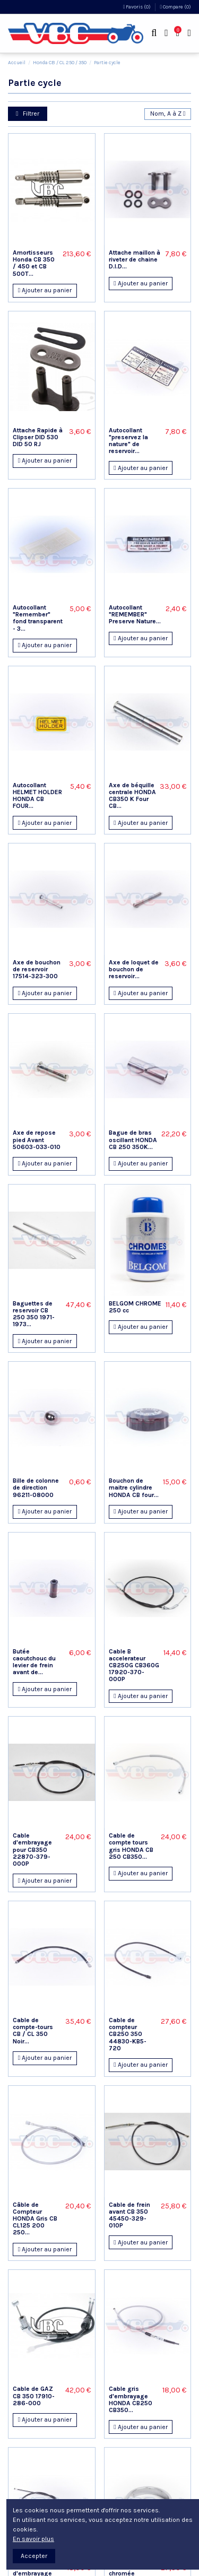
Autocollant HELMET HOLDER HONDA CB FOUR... (37, 795)
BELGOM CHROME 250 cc (135, 1307)
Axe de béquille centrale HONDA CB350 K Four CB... (132, 795)
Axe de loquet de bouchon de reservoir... (134, 969)
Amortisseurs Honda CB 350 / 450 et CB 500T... (34, 263)
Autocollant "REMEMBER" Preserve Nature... (135, 614)
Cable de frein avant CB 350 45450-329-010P (129, 2215)
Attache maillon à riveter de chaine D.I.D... (134, 259)
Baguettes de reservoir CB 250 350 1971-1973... (34, 1314)
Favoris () (137, 7)
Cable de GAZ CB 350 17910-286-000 (34, 2395)
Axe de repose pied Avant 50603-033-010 (36, 1139)
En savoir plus (33, 2539)
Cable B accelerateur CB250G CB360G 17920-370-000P (134, 1665)
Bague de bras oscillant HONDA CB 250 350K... (133, 1139)
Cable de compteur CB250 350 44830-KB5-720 (127, 2034)
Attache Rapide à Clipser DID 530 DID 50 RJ (38, 437)
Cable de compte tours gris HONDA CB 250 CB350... (131, 1846)
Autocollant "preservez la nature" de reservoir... (128, 441)
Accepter (34, 2556)
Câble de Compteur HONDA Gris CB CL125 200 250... (35, 2218)
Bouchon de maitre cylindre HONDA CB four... (134, 1487)
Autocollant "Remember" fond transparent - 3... (38, 618)
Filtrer (27, 113)
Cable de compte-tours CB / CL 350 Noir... (33, 2030)
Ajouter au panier (45, 290)
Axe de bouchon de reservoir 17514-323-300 (36, 969)
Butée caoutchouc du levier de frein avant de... (34, 1662)
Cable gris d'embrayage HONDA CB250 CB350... (130, 2399)
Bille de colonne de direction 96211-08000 (36, 1487)
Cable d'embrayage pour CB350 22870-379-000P (32, 1849)
